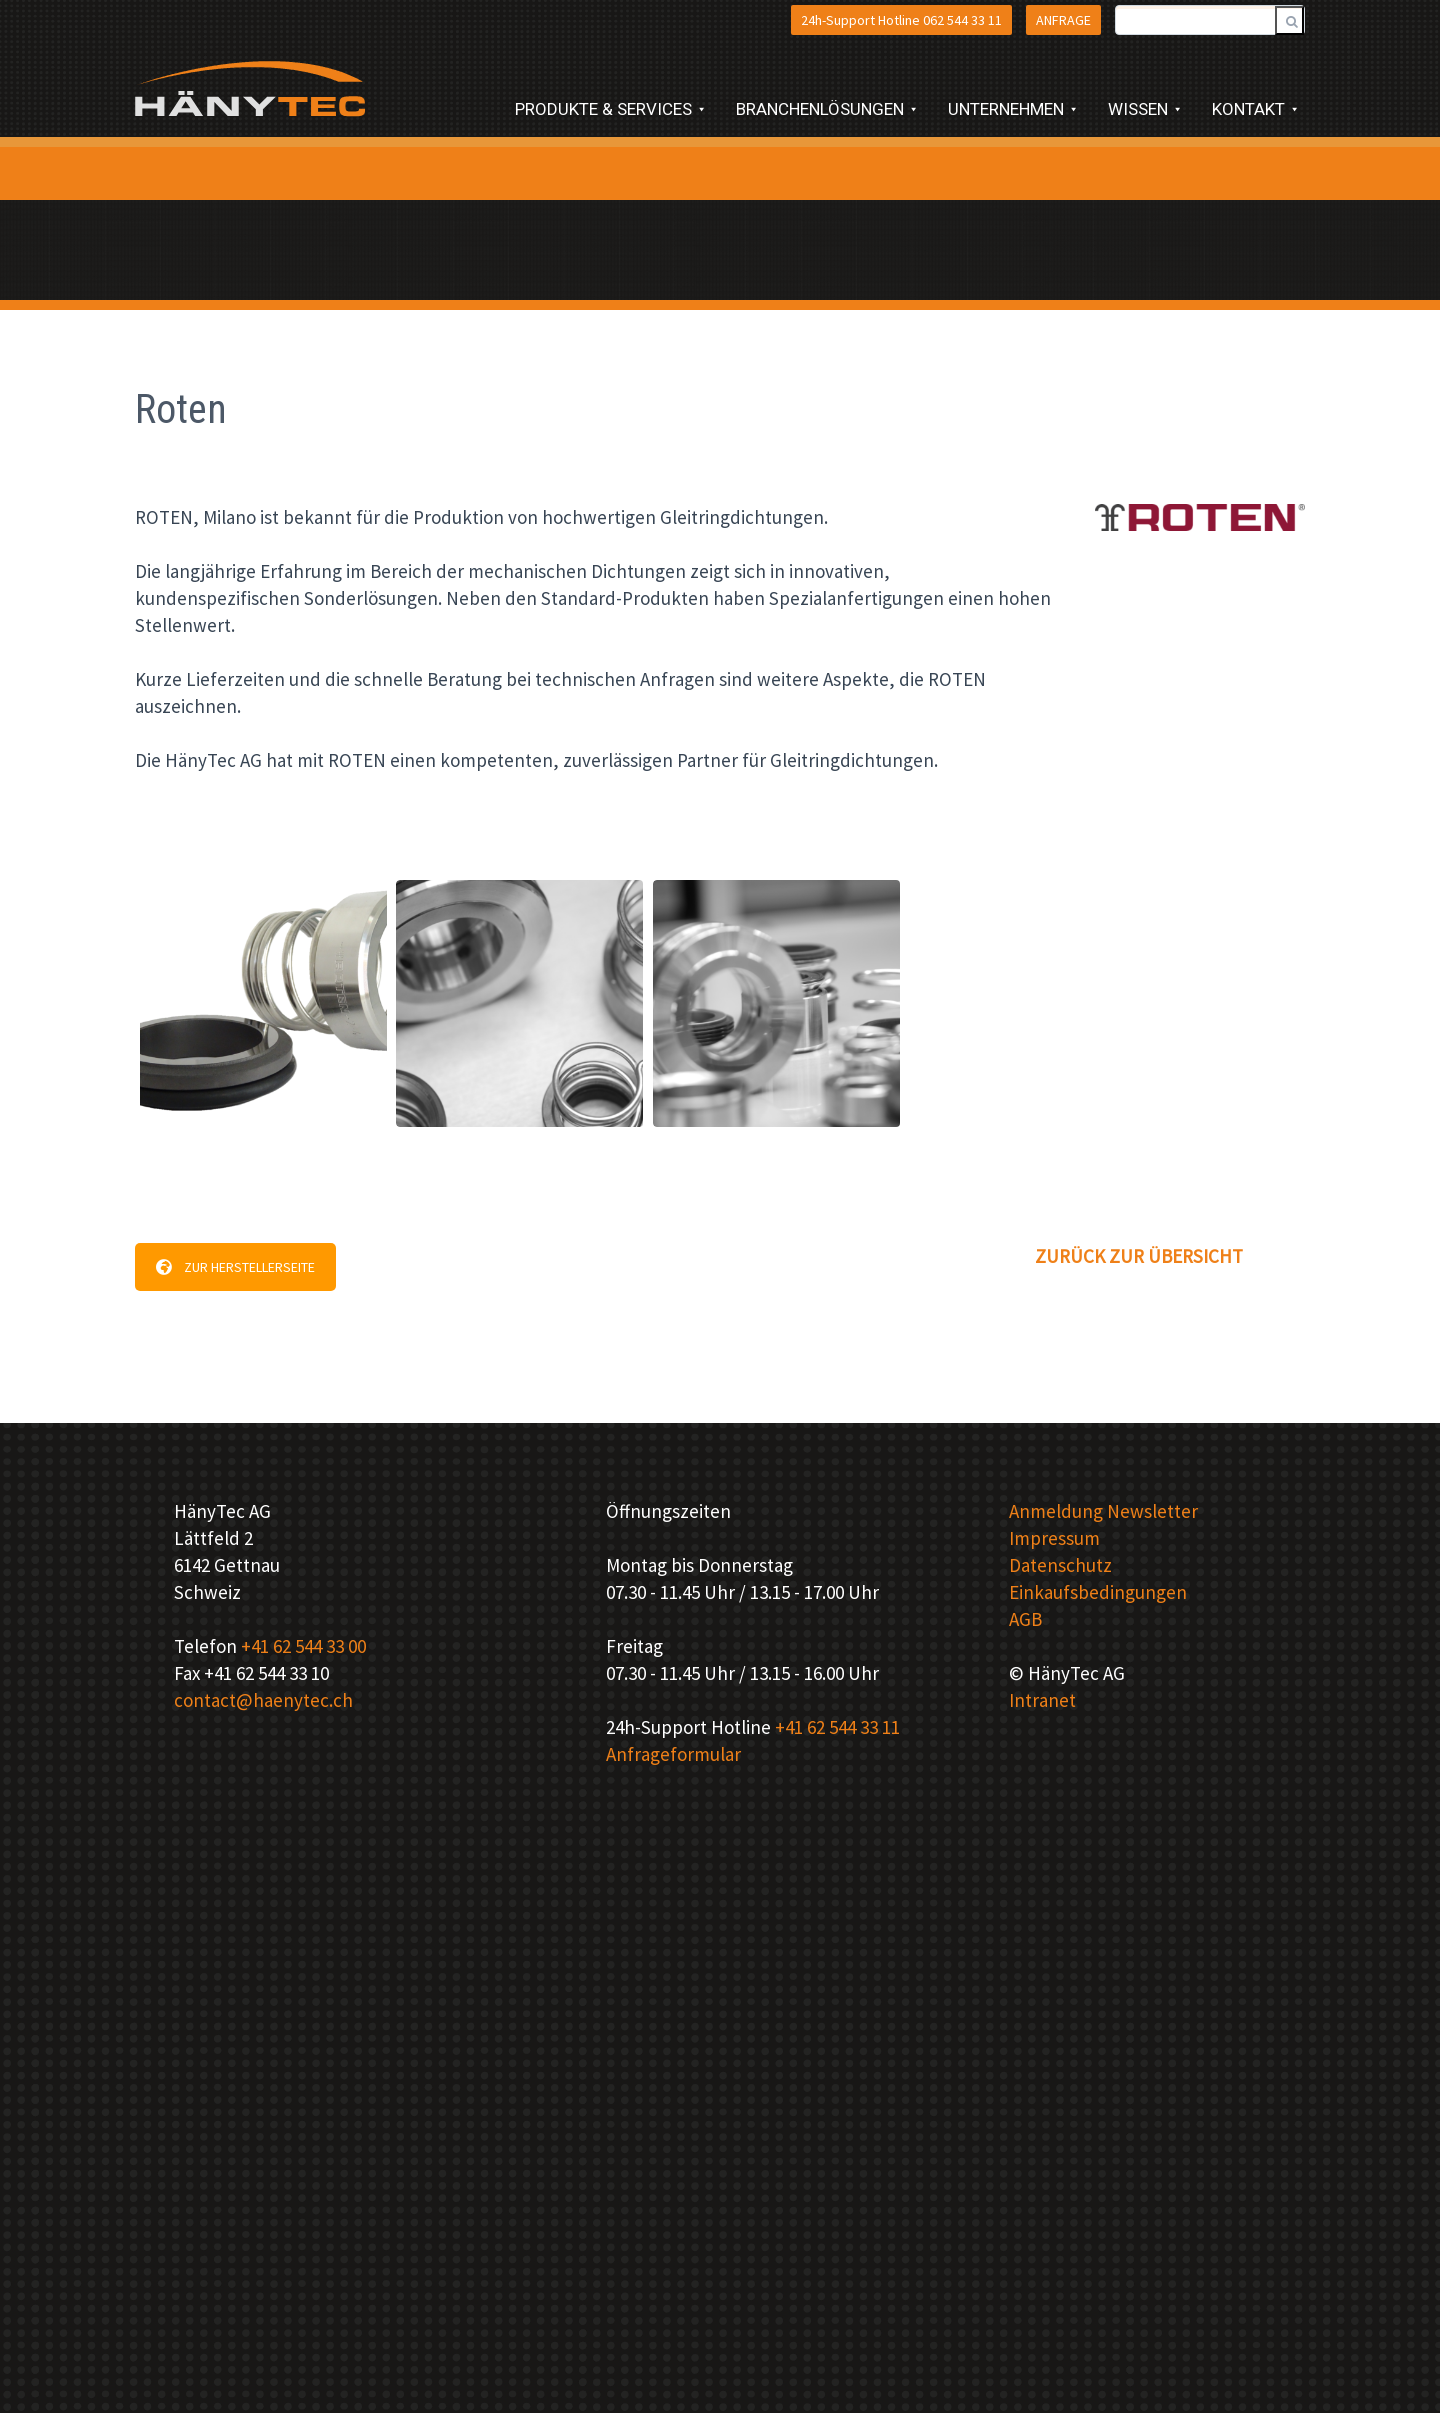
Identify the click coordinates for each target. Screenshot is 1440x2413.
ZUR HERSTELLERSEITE (235, 1267)
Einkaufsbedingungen (1098, 1592)
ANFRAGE (1063, 20)
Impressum (1054, 1538)
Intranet (1042, 1700)
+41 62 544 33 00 (303, 1646)
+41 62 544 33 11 (837, 1727)
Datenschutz (1060, 1565)
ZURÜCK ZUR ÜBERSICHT (1139, 1256)
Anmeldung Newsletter (1103, 1511)
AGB (1025, 1619)
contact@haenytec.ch (263, 1700)
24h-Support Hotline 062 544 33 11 (901, 20)
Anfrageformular (673, 1754)
